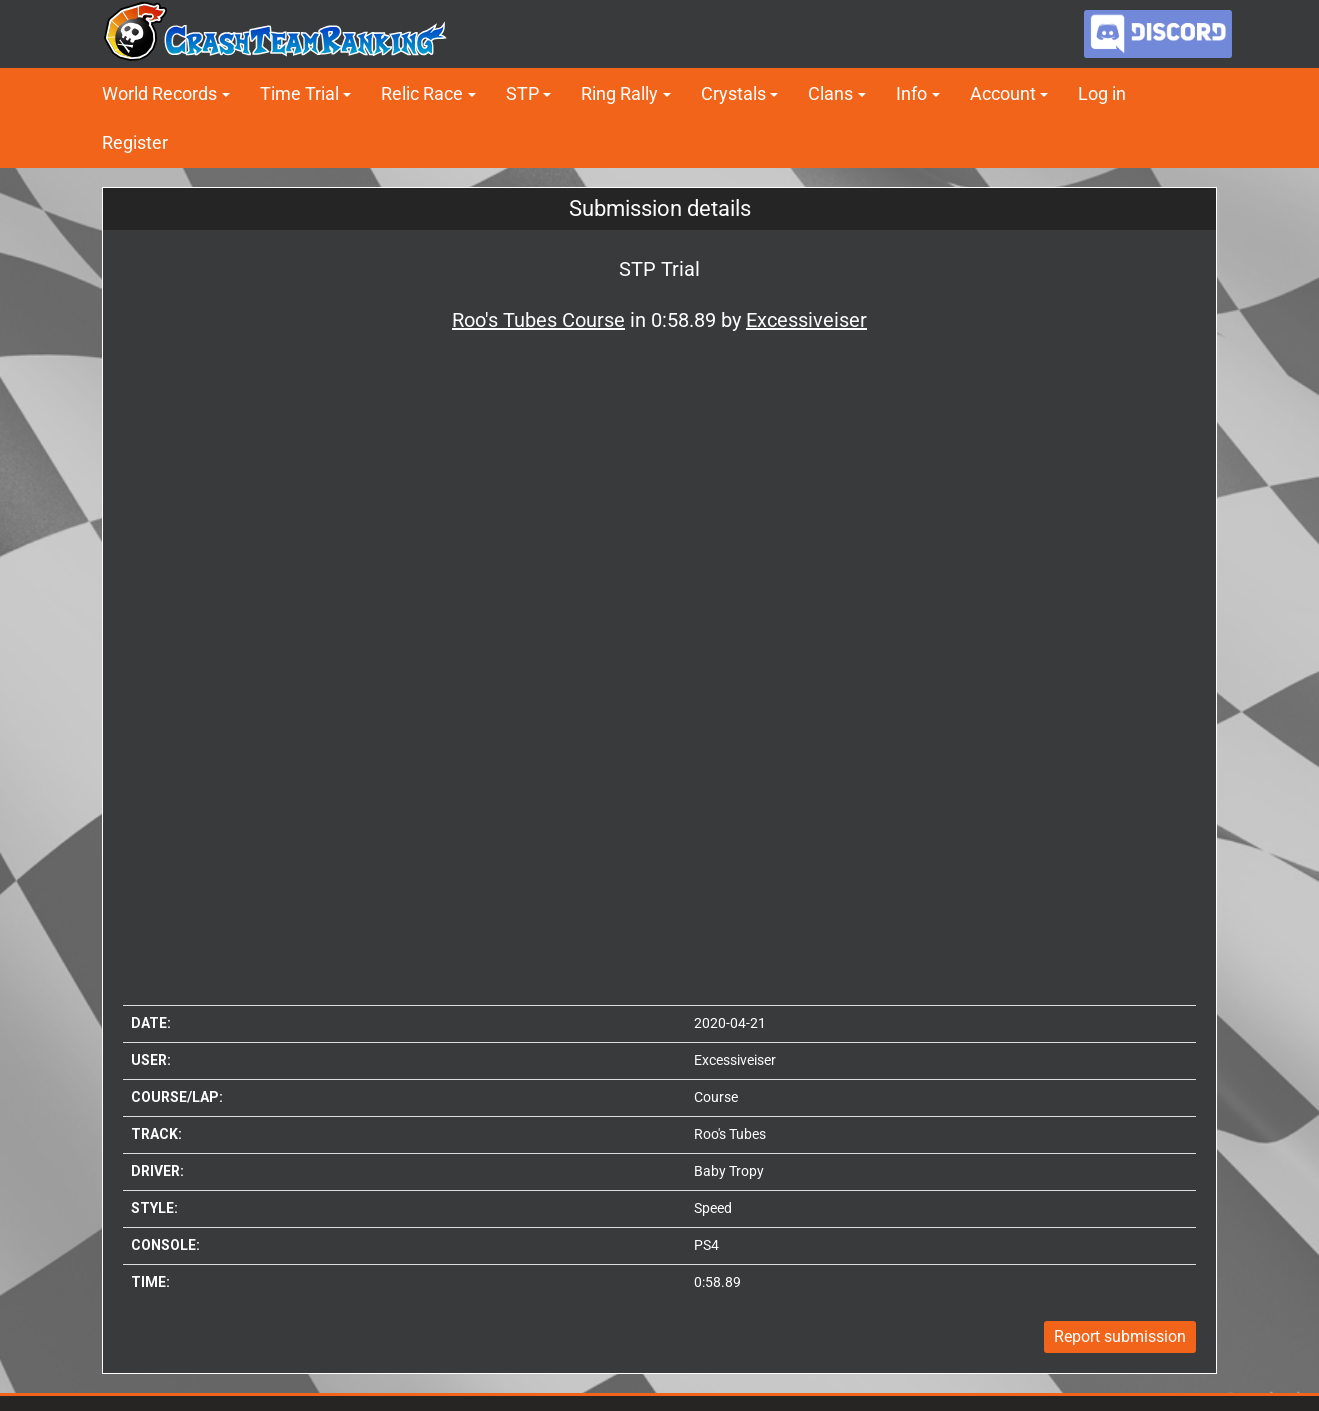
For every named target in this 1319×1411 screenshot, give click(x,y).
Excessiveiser (735, 1060)
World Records (159, 93)
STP (522, 93)
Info (911, 93)
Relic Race (422, 93)
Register (135, 142)
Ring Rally (619, 93)
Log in (1102, 93)
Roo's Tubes (730, 1134)
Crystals (733, 93)
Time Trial (299, 93)
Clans (830, 93)
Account (1003, 93)
